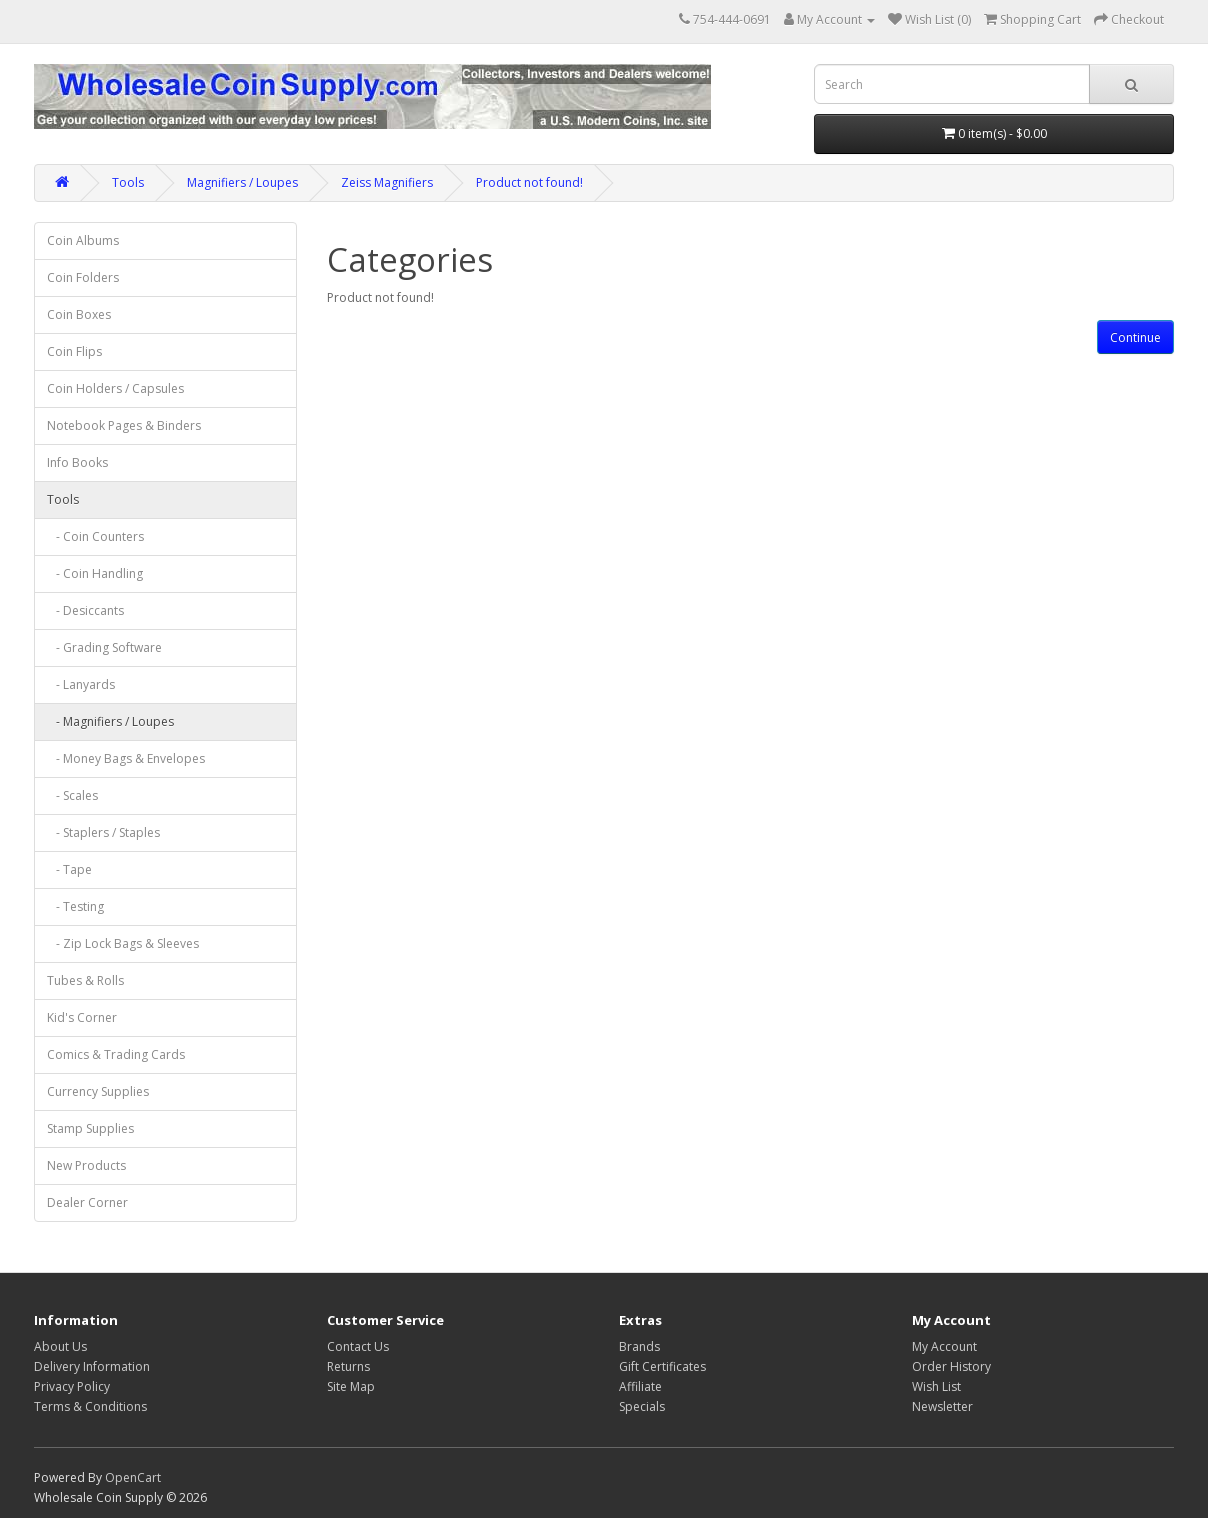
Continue (1135, 337)
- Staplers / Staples (103, 832)
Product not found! (529, 182)
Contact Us (358, 1346)
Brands (639, 1346)
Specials (642, 1406)
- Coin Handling (95, 573)
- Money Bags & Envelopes (126, 758)
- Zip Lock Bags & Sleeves (123, 943)
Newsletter (942, 1406)
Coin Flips (74, 351)
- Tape (69, 869)
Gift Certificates (662, 1366)
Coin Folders (83, 277)
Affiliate (640, 1386)
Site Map (351, 1386)
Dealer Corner (87, 1202)
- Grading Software (104, 647)
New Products (86, 1165)
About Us (60, 1346)
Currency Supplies (98, 1091)
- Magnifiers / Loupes (110, 721)
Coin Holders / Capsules (115, 388)
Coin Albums (83, 240)
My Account (944, 1346)
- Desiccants (85, 610)
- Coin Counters (95, 536)
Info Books (77, 462)
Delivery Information (92, 1366)
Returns (348, 1366)
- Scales (72, 795)
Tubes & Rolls (85, 980)
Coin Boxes (79, 314)
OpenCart (133, 1477)
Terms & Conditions (90, 1406)
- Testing (75, 906)
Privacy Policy (72, 1386)
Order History (951, 1366)
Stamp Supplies (90, 1128)
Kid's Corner (82, 1017)
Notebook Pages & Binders (124, 425)
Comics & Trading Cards (116, 1054)
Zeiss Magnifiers (387, 182)
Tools (128, 182)
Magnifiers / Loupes (242, 182)
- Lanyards (81, 684)
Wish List (936, 1386)
